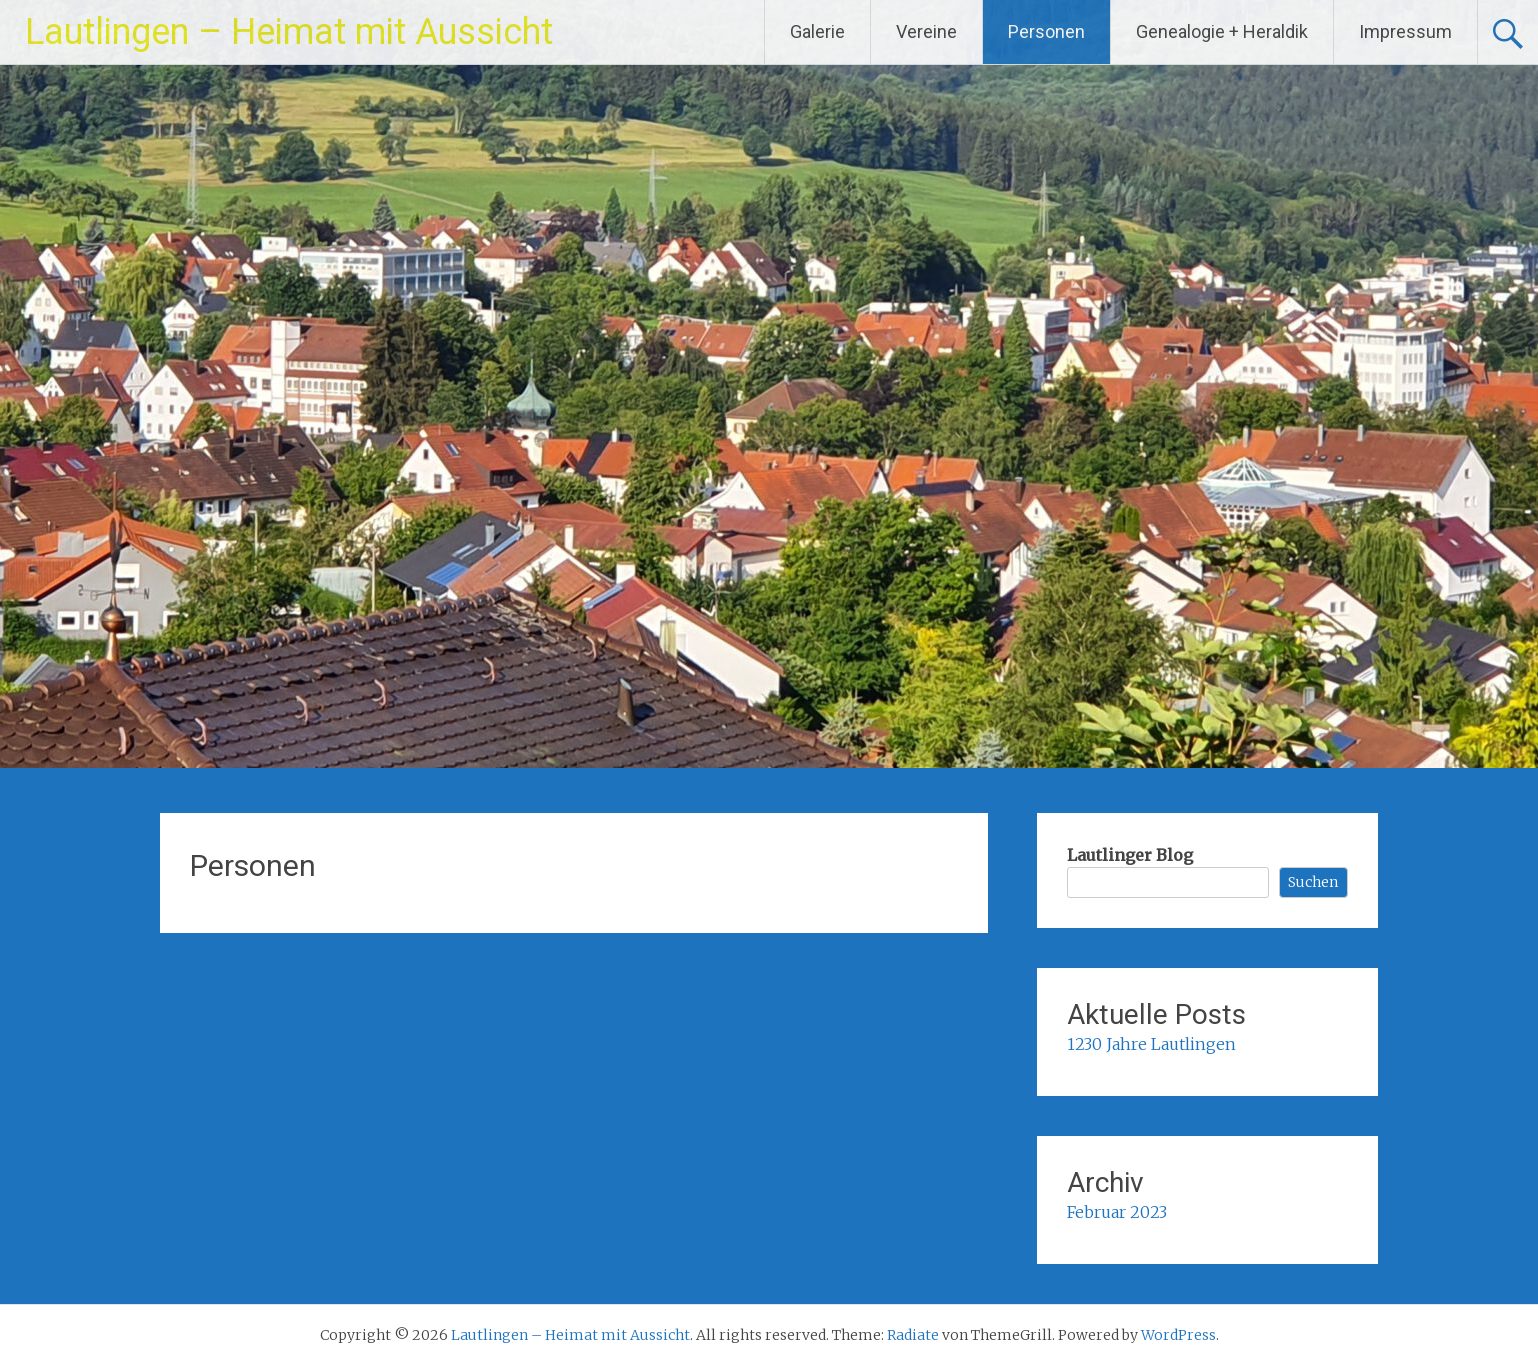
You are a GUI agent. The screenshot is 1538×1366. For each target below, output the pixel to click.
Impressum (1405, 31)
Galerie (817, 31)
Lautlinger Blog (1130, 855)
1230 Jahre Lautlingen (1151, 1044)
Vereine (926, 31)
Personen (1046, 31)
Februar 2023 (1117, 1212)
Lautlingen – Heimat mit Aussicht (289, 32)
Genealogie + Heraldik (1222, 31)
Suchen (1313, 882)
